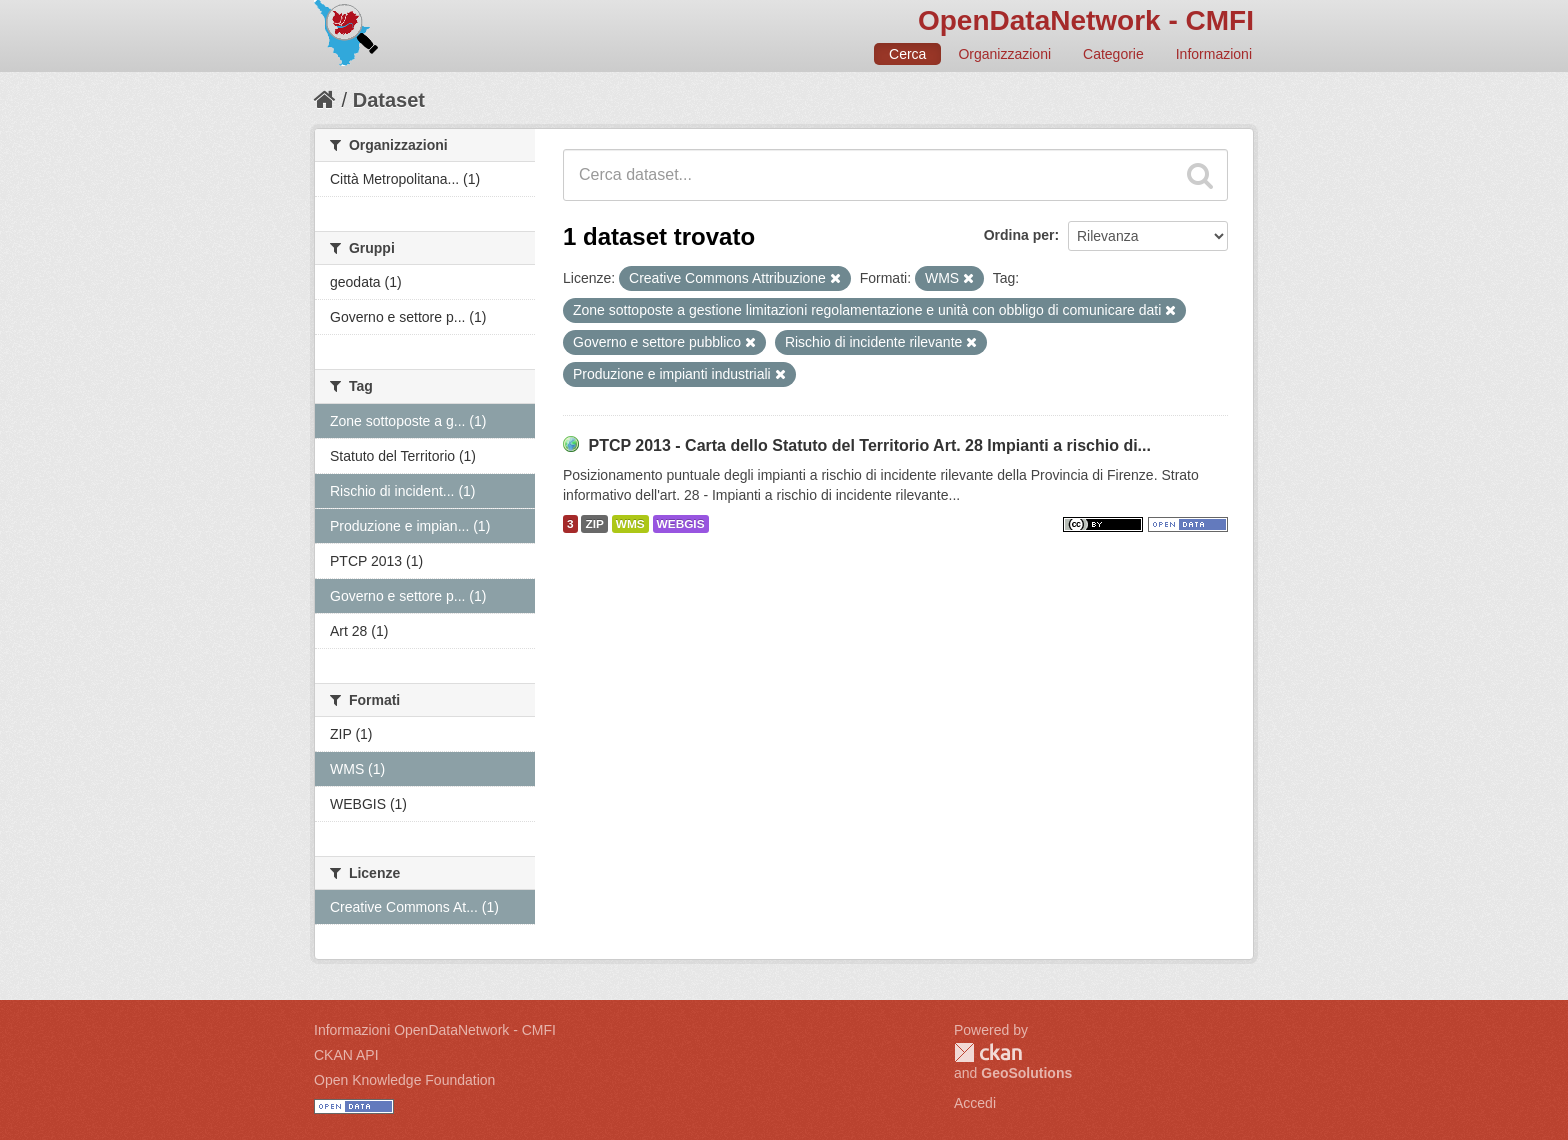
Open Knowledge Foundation (404, 1080)
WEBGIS (681, 524)
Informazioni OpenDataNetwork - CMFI (435, 1030)
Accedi (975, 1103)
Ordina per (1019, 235)
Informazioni (1214, 54)
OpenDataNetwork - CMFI (1086, 20)
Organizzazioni (1004, 54)
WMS (630, 524)
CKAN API (346, 1055)
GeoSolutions (1026, 1073)
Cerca (907, 54)
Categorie (1113, 54)
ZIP (594, 524)
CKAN (988, 1052)
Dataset (389, 100)
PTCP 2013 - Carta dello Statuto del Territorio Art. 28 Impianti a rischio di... (869, 445)
